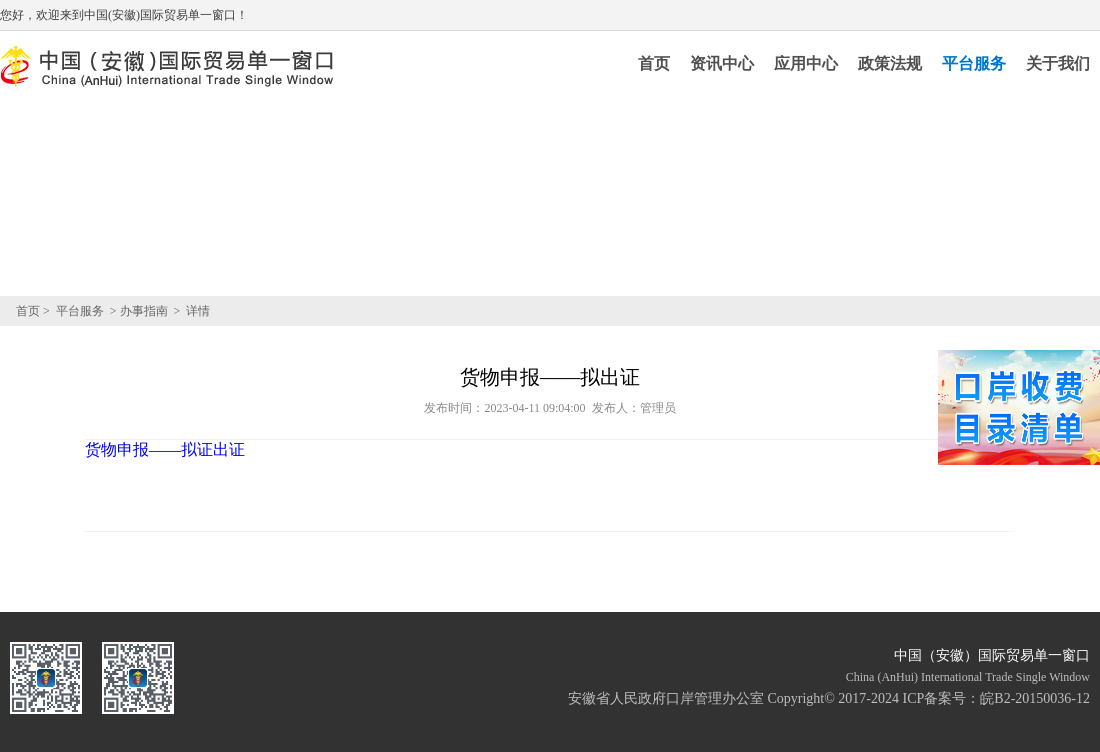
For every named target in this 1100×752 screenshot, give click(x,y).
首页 (654, 63)
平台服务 (974, 63)
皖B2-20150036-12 (1035, 698)
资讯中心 (722, 63)
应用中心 (806, 63)
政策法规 (890, 63)
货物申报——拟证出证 (165, 449)
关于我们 (1058, 63)
